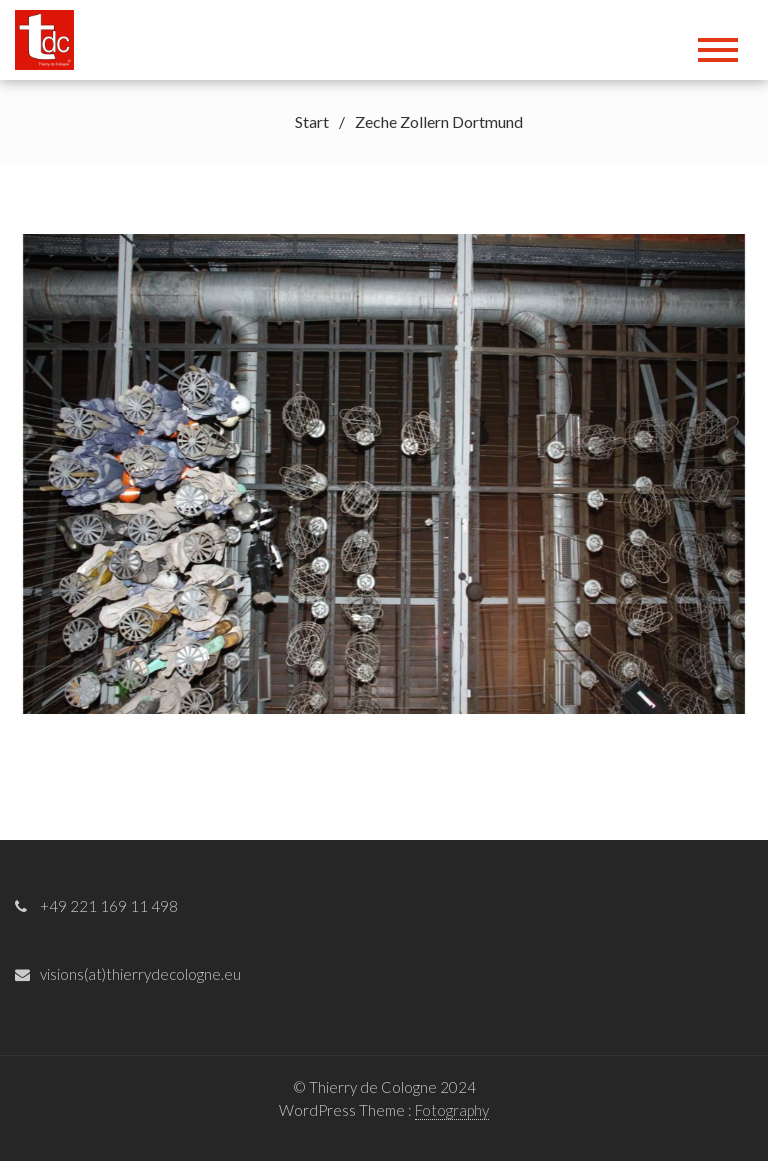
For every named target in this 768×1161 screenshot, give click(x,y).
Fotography (452, 1110)
